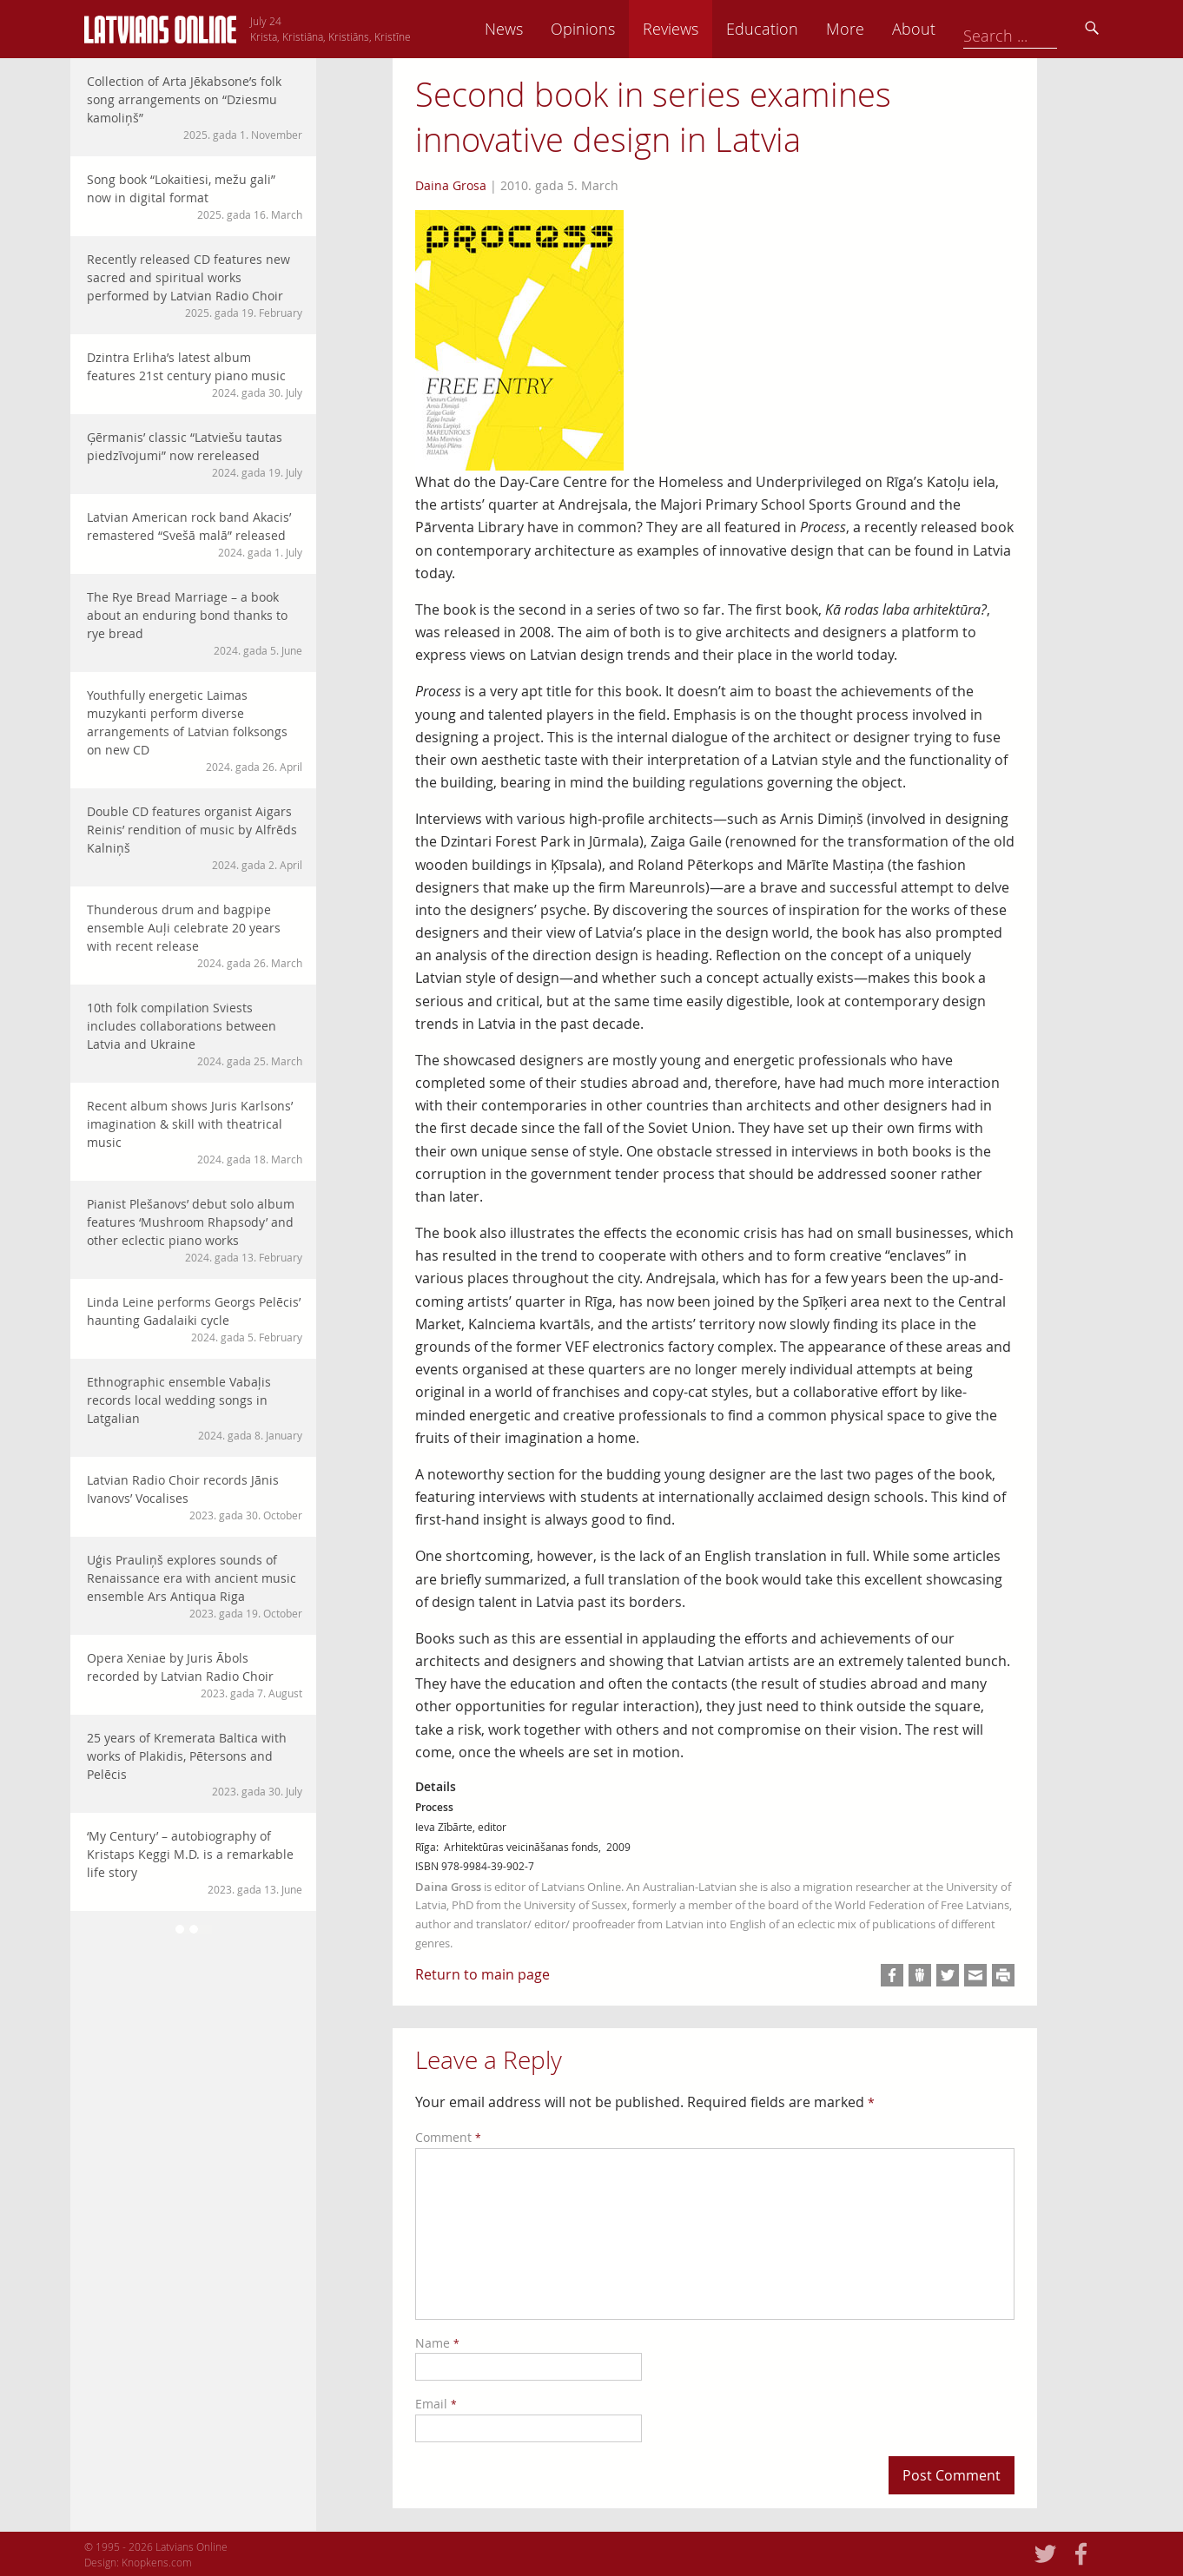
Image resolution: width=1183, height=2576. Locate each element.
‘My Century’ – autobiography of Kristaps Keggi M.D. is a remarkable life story (194, 1862)
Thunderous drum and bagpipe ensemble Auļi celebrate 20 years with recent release (194, 936)
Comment (448, 2137)
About (1035, 28)
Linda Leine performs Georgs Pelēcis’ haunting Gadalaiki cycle (194, 1319)
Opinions (704, 28)
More (967, 28)
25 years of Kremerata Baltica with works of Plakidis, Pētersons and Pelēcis (194, 1764)
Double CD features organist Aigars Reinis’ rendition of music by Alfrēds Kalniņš (194, 838)
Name (437, 2343)
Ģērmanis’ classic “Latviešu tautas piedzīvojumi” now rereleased (194, 454)
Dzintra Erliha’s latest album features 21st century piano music (194, 374)
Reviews (792, 28)
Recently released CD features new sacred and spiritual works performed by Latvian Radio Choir (194, 285)
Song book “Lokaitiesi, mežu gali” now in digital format (194, 196)
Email (436, 2403)
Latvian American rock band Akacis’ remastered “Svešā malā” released (194, 534)
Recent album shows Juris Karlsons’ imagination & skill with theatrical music (194, 1132)
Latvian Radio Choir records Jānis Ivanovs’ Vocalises (194, 1497)
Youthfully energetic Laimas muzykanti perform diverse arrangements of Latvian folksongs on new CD (194, 730)
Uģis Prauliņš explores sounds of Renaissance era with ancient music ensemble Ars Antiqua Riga (194, 1586)
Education (884, 28)
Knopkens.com (157, 2562)
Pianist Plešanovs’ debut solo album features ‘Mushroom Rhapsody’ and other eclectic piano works (194, 1230)
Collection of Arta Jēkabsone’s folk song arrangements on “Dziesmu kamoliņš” (194, 107)
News (625, 28)
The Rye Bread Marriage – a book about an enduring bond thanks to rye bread (194, 623)
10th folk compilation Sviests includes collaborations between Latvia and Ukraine (194, 1034)
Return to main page (482, 1974)
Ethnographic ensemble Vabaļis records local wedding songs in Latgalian (194, 1408)
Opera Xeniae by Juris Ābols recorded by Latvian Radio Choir (194, 1675)
